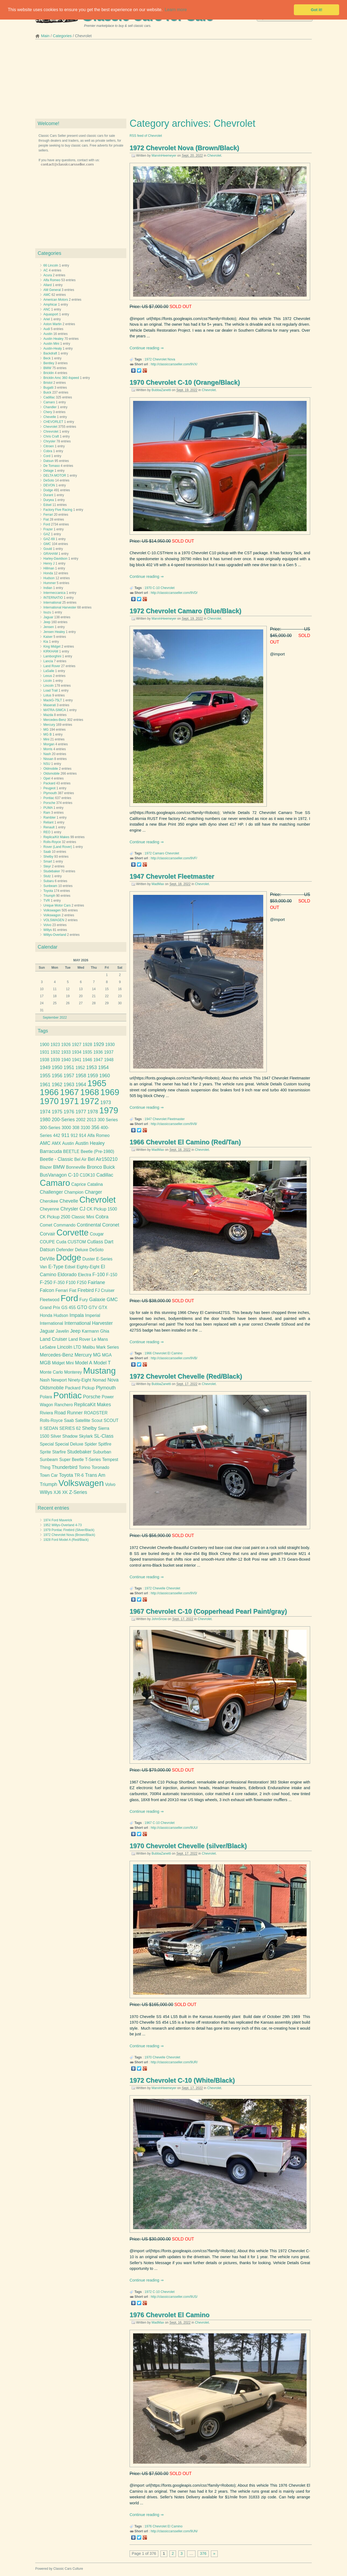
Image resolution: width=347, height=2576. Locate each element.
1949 (45, 1067)
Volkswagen (52, 910)
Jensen (48, 627)
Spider (91, 1444)
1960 (104, 1075)
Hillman (48, 568)
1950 (57, 1067)
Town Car (49, 1475)
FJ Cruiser (104, 1290)
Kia (45, 642)
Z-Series (78, 1492)
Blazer (46, 1167)
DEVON (49, 485)
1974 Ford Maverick (57, 1520)
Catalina (95, 1184)
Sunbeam (50, 886)
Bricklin (48, 373)
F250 (81, 1282)
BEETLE (71, 1151)
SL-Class (104, 1436)
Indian (47, 588)
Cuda (61, 1242)
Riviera (46, 1413)
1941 (76, 1059)
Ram (46, 813)
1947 (148, 1119)
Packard (49, 783)
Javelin (62, 1331)
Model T (102, 1362)
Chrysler (49, 441)
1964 (80, 1084)
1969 (109, 1092)
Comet (46, 1225)
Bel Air (80, 1159)
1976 (148, 2526)
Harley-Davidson (55, 558)
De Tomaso (51, 466)
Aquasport (50, 314)
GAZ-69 (49, 539)
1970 (148, 588)
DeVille (47, 1259)
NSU (46, 764)
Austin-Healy (52, 348)
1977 (80, 1111)
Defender (64, 1249)
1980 (45, 1119)
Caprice (78, 1184)
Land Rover (51, 666)
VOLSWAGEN (53, 920)
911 (65, 1135)
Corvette (72, 1232)
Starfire (59, 1452)
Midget (58, 1363)
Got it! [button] (316, 10)
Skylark (86, 1436)
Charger (93, 1192)
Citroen (48, 446)
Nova (171, 359)
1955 (45, 1075)
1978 (92, 1111)
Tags (43, 1031)
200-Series (63, 1119)
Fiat (46, 519)
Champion (73, 1192)
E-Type (55, 1266)
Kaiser (48, 637)
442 (56, 1135)
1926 (66, 1044)
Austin (47, 334)
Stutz (47, 876)
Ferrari (48, 515)
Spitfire (104, 1444)
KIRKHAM (50, 651)
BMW (47, 368)
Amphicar (50, 304)
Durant (48, 495)
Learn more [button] (176, 9)
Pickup (88, 1388)
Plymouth (50, 793)
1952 (80, 1067)
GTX (102, 1307)
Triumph (49, 896)
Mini (46, 739)
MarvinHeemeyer (164, 155)
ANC (46, 309)
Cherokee (49, 1201)
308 (75, 1127)
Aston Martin (52, 324)
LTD (77, 1347)
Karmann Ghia (95, 1331)
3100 (85, 1127)
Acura (47, 275)
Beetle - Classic (56, 1159)
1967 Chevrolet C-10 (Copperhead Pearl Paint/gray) (208, 1611)
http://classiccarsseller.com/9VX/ (174, 364)
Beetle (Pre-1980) (97, 1151)
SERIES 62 (70, 1428)
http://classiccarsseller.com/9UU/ (174, 1828)
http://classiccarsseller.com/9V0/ (174, 1593)
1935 (87, 1052)
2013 (91, 1119)
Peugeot (49, 788)
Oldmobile (50, 769)
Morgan (48, 744)
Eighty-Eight (88, 1267)
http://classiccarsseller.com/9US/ (174, 2297)
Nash (47, 754)
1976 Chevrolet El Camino (170, 2314)
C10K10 (87, 1175)
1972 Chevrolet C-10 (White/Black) (182, 2080)
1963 (69, 1084)
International (52, 602)
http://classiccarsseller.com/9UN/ (174, 2531)
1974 (45, 1111)
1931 (44, 1052)
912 (74, 1135)
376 (203, 2553)
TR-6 (79, 1475)
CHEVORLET (53, 422)
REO (46, 832)
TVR (46, 900)
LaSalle (48, 671)
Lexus (47, 676)
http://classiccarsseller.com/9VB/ (174, 1358)
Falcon (47, 1290)
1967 (148, 1823)
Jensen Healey (54, 632)
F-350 (59, 1282)
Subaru (48, 881)
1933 (66, 1052)
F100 (71, 1282)
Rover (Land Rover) (57, 847)
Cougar (97, 1234)
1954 (103, 1067)
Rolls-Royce (52, 842)
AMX (56, 1143)
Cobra (47, 451)
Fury (83, 1299)
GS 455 (68, 1307)
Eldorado (67, 1274)
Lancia (48, 661)
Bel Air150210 (103, 1159)
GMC (47, 544)
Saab (47, 852)
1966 (148, 1353)
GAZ (46, 534)
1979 (108, 1110)
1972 (148, 359)
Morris (47, 749)
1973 (105, 1102)
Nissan (48, 759)
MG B (47, 734)
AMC (47, 295)
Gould (47, 549)
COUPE (47, 1242)
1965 (96, 1083)
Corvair (47, 1234)
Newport (59, 1380)
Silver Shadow (64, 1436)
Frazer (48, 529)
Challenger (51, 1192)
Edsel (47, 505)
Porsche (49, 803)
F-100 (98, 1274)
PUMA (48, 808)
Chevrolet (214, 155)
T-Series (93, 1459)
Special (47, 1444)
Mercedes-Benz (54, 720)
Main (45, 36)
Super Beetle (71, 1459)
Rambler (49, 817)
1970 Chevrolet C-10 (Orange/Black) (185, 382)
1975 (57, 1111)
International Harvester (59, 607)
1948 (109, 1059)
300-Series (50, 1127)
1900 (44, 1044)
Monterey (73, 1372)
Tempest (110, 1459)
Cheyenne (49, 1209)
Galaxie (97, 1299)
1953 (91, 1067)
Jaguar (48, 617)
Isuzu (47, 612)
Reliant (48, 822)
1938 (44, 1059)
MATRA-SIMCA (54, 710)
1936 (98, 1052)
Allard (47, 285)
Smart (47, 861)
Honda (48, 573)
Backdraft (50, 353)
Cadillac (49, 397)
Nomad (99, 1380)
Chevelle (159, 1588)
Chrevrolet (50, 431)
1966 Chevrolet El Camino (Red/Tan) (185, 1142)
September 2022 (55, 1017)
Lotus (47, 695)
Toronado (100, 1467)
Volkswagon (52, 915)
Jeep (46, 622)
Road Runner (68, 1412)
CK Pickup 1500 (101, 1209)
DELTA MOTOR (54, 475)
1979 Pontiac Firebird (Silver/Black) (68, 1530)
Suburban (102, 1452)
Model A (83, 1362)
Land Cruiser (53, 1339)
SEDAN (50, 1428)
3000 (66, 1127)
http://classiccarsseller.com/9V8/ (174, 1124)
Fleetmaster (176, 1119)
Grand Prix (50, 1307)
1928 (87, 1044)
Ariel (46, 319)
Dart (108, 1241)
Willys (47, 930)
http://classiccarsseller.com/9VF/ (174, 858)
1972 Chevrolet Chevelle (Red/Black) (186, 1376)
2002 (81, 1119)
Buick (47, 392)
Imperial (92, 1315)
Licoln (47, 681)
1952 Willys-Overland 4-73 (62, 1525)
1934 (76, 1052)
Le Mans (100, 1339)
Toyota (48, 891)
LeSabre (48, 1347)
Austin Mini (51, 344)
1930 (110, 1044)
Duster (88, 1259)
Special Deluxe (69, 1444)
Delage (48, 471)
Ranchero (63, 1404)
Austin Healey (53, 339)
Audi (46, 329)
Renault (48, 827)
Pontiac (48, 798)
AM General (52, 290)
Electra (84, 1274)
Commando (65, 1225)
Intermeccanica (54, 593)
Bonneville (76, 1167)
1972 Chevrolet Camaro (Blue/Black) (185, 610)
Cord (46, 456)
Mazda (48, 715)
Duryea (48, 500)
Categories (62, 36)
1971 (69, 1101)
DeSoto (48, 480)
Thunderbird (65, 1467)
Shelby (48, 856)
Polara (46, 1397)
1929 (98, 1044)
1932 (55, 1052)
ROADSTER (96, 1413)
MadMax (158, 884)
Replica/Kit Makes (56, 837)
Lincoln (48, 685)
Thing (45, 1467)
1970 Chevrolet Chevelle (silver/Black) (188, 1845)
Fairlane (96, 1282)
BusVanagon (53, 1175)
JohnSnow (159, 1619)
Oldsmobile (51, 773)
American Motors (55, 300)
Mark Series (107, 1347)
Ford (46, 524)
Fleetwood (49, 1299)
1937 (109, 1052)
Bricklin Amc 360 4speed (61, 378)
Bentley (48, 363)
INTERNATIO (53, 598)
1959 (92, 1075)
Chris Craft (51, 436)
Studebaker (51, 871)
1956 (57, 1075)
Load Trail (50, 690)
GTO (82, 1307)
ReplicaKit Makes (92, 1404)
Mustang (99, 1371)
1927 (76, 1044)
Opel (46, 778)
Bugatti (48, 387)
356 (95, 1127)
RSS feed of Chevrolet (146, 136)
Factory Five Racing (57, 510)
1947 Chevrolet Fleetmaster (172, 876)
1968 (89, 1092)
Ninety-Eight (79, 1380)
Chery (47, 412)
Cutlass (95, 1241)
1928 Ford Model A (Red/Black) (66, 1540)
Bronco (94, 1167)
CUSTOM (77, 1242)
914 (82, 1135)
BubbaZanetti (161, 390)
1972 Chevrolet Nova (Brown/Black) (184, 147)
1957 (69, 1075)
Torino (84, 1467)
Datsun (48, 461)
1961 (45, 1084)
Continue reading (145, 348)
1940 (66, 1059)
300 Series (108, 1119)
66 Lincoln (50, 265)
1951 (69, 1067)
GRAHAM (50, 554)
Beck (47, 358)
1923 (55, 1044)
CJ (82, 1209)
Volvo (47, 925)
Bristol (47, 383)
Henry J (48, 563)
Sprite (45, 1452)
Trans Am (95, 1475)
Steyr (47, 866)
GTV (93, 1307)
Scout (96, 1420)
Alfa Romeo (51, 280)
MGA (107, 1355)
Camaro (158, 853)
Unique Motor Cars (57, 905)
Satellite (82, 1420)
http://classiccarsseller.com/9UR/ (174, 2062)
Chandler (50, 407)
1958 (80, 1075)
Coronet (110, 1225)
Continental (89, 1225)
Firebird (86, 1290)
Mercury (49, 725)
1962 (57, 1084)
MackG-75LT (52, 700)
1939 (55, 1059)
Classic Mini (83, 1217)
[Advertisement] (173, 81)
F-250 (46, 1282)
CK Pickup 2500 (55, 1217)
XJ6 (57, 1492)
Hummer (49, 583)
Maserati (49, 705)
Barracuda (51, 1151)
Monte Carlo (51, 1372)
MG (46, 729)
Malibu (88, 1347)
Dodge (48, 490)
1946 (87, 1059)
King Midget (51, 646)
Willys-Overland (54, 935)
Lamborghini (52, 656)
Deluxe (81, 1249)
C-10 (156, 588)
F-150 (111, 1274)
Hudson (48, 578)
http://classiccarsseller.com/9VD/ (174, 593)
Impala (76, 1315)
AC (45, 270)
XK (65, 1492)
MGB (45, 1362)
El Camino (175, 1353)
